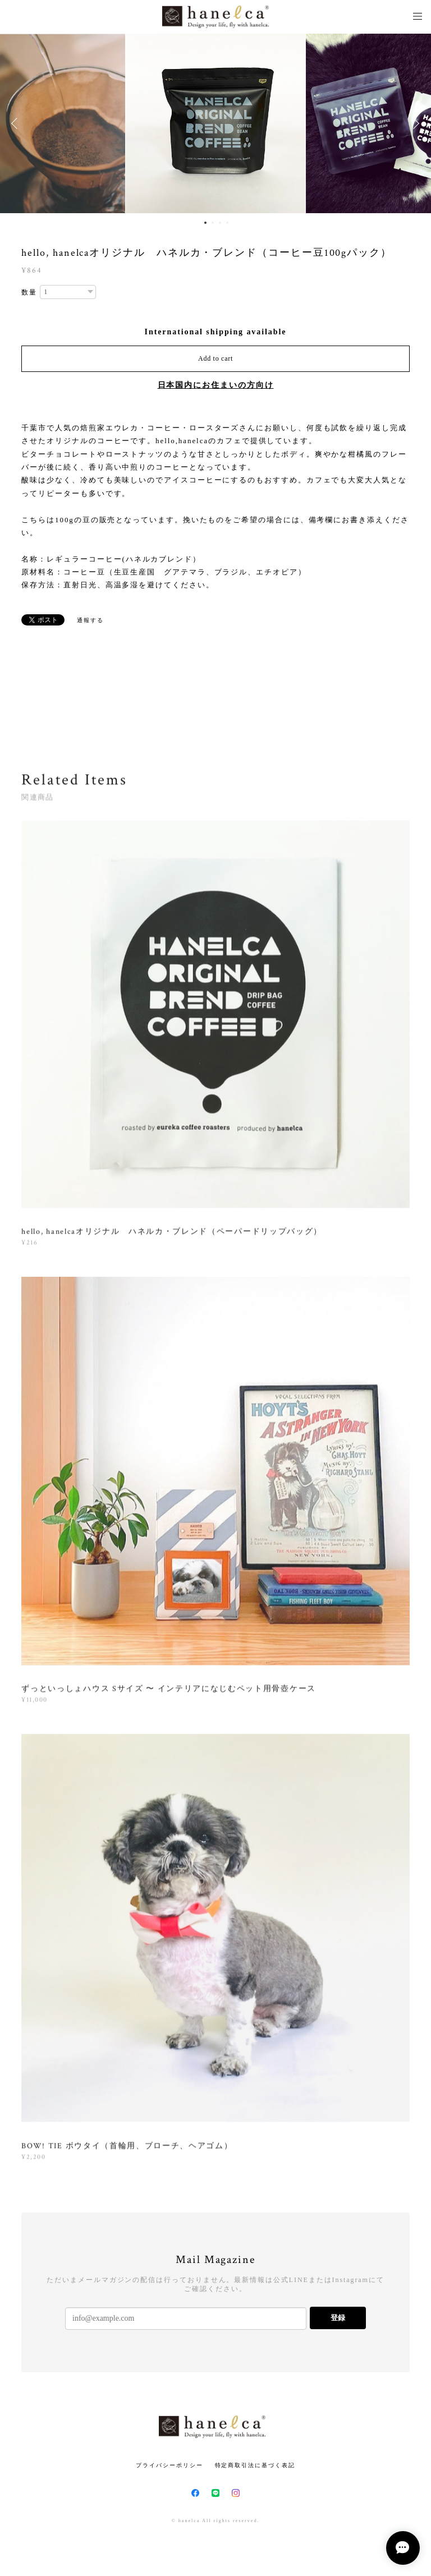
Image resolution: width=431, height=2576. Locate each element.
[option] (215, 123)
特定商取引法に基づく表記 (255, 2465)
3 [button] (220, 223)
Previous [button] (16, 123)
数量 (29, 292)
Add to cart (215, 358)
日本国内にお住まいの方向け (216, 385)
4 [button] (227, 223)
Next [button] (414, 123)
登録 (338, 2317)
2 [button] (213, 223)
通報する (90, 620)
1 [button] (205, 223)
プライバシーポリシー (169, 2465)
